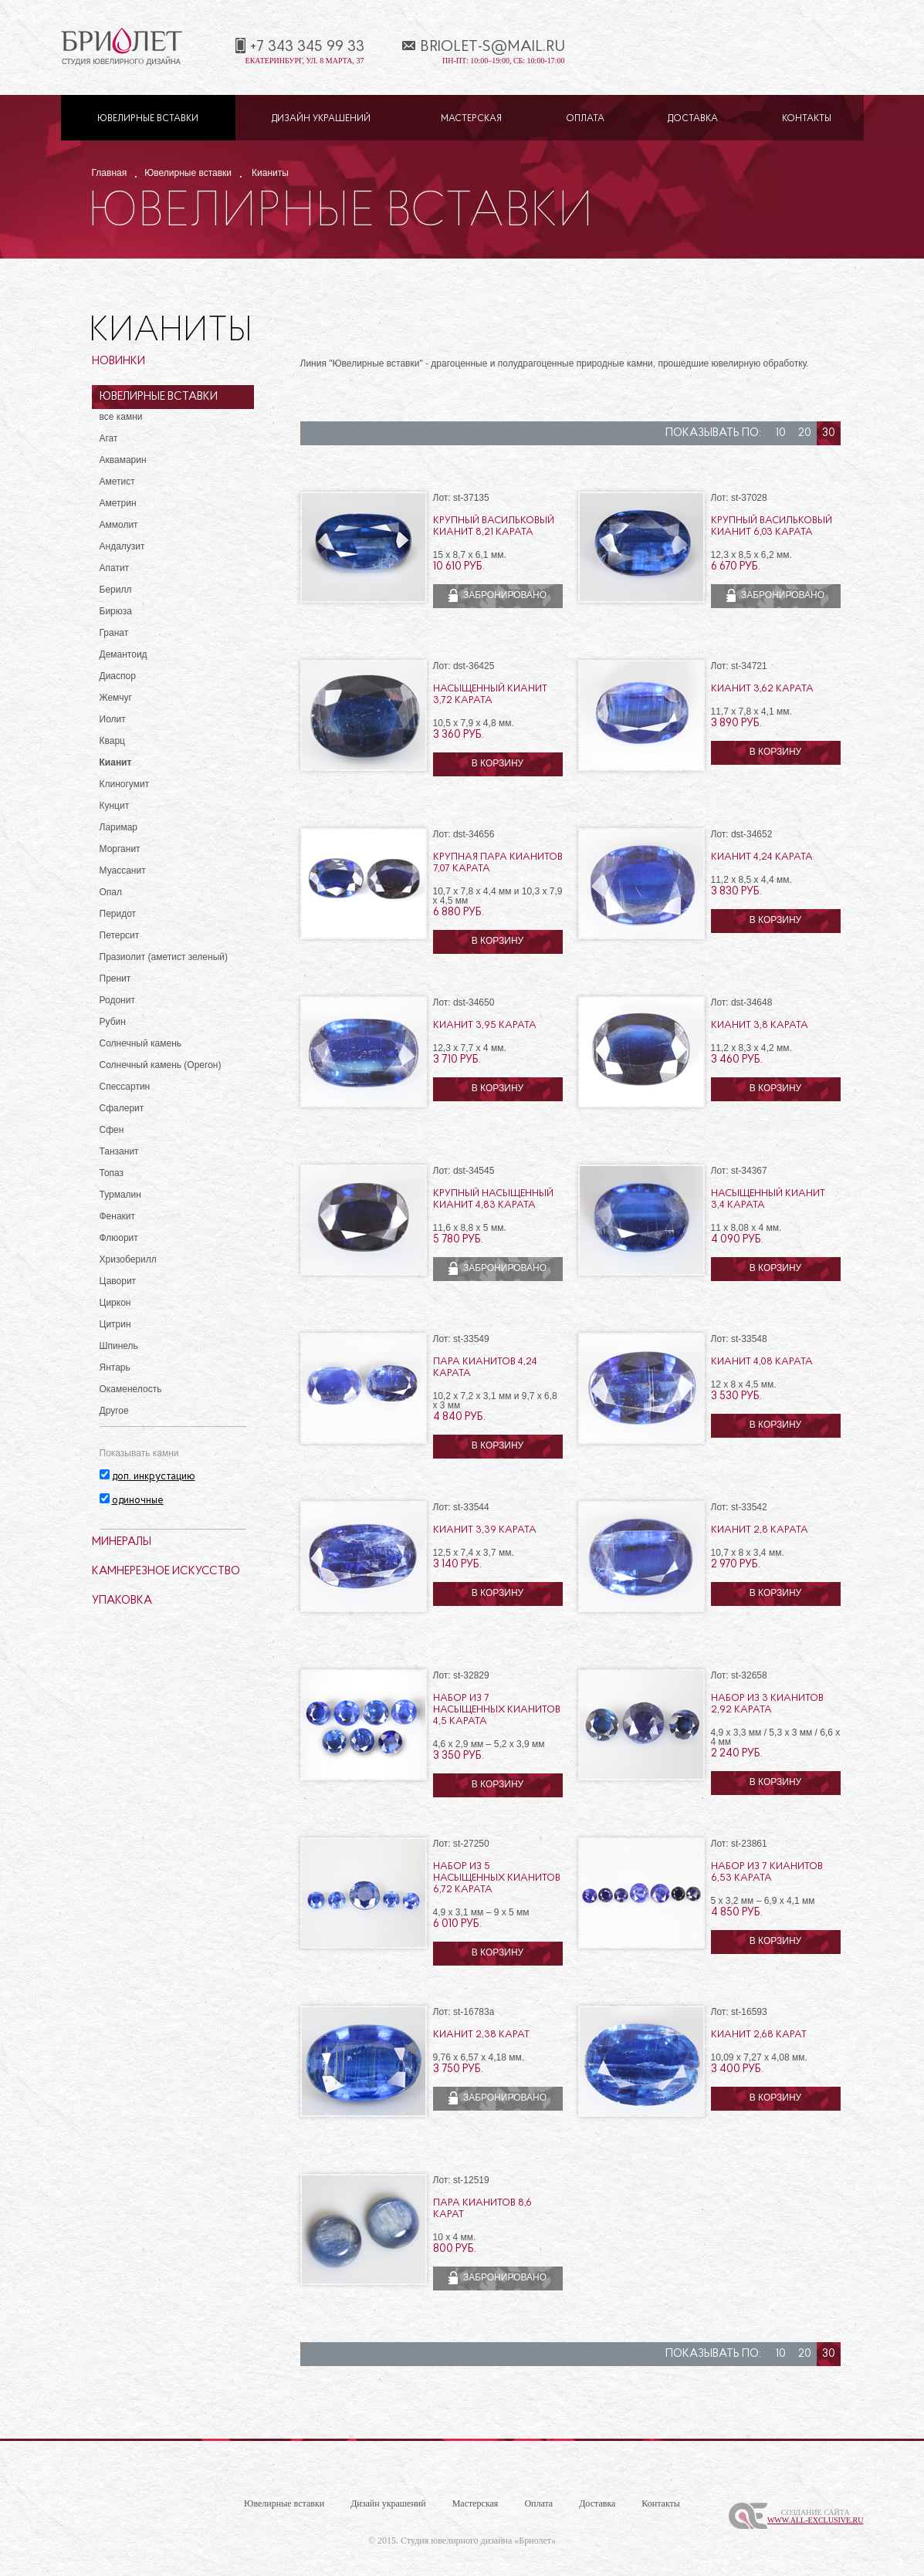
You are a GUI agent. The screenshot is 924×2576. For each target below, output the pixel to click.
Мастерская (471, 118)
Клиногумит (125, 784)
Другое (114, 1410)
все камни (121, 416)
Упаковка (122, 1601)
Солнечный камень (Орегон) (161, 1065)
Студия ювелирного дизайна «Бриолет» (478, 2540)
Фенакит (118, 1216)
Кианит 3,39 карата (484, 1530)
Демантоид (123, 654)
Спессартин (125, 1086)
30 (828, 433)
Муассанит (123, 870)
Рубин (113, 1021)
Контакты (806, 118)
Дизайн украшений (321, 118)
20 (804, 433)
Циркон (115, 1302)
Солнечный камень (141, 1043)
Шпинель (119, 1345)
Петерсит (120, 935)
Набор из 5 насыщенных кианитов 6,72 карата (496, 1878)
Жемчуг (116, 697)
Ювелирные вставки (147, 118)
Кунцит (115, 805)
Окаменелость (131, 1389)
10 (781, 433)
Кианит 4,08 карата (762, 1362)
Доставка (693, 118)
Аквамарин (123, 460)
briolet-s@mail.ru (492, 47)
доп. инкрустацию (153, 1476)
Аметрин (118, 503)
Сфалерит (122, 1108)
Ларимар (119, 827)
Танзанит (119, 1151)
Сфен (112, 1129)
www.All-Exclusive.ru (815, 2520)
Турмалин (120, 1194)
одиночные (138, 1500)
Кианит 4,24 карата (762, 857)
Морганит (120, 848)
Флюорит (119, 1237)
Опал (111, 892)
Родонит (117, 1000)
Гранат (114, 632)
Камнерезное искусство (166, 1571)
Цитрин (115, 1324)
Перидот (118, 913)
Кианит (116, 762)
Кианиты (270, 172)
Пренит (115, 978)
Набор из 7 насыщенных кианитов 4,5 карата (496, 1709)
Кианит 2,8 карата (759, 1530)
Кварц (112, 740)
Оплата (585, 118)
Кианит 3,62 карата (762, 689)
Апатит (115, 568)
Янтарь (115, 1367)
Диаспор (118, 676)
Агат (109, 438)
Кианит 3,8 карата (759, 1025)
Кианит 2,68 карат (759, 2035)
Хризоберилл (128, 1259)
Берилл (116, 589)
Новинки (118, 361)
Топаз (112, 1173)
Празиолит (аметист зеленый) (164, 957)
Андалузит (122, 546)
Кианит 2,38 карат (481, 2035)
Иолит (113, 719)
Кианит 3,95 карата (484, 1025)
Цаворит (118, 1281)
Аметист (117, 481)
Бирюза (116, 611)
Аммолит (119, 524)
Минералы (121, 1542)
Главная (109, 172)
